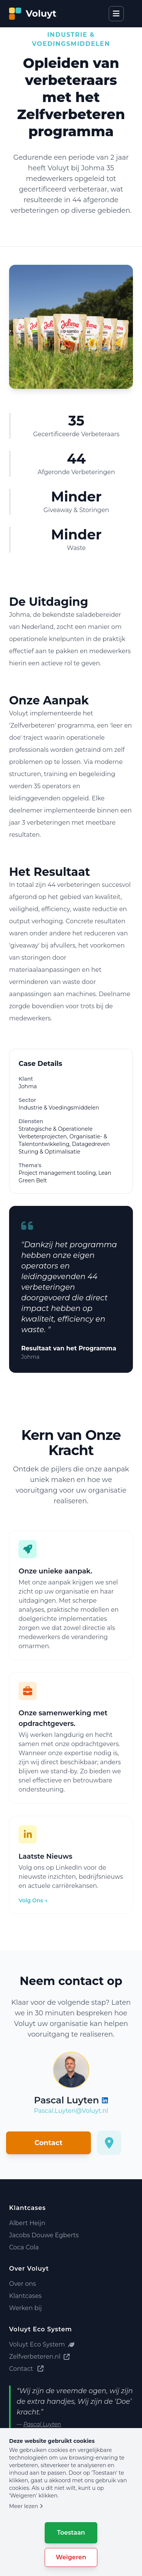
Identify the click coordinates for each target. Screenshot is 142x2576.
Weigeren (71, 2557)
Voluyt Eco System (41, 2344)
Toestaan (71, 2532)
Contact (48, 2143)
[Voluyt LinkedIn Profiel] (105, 2100)
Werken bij (25, 2308)
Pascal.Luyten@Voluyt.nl (71, 2110)
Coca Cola (24, 2247)
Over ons (22, 2283)
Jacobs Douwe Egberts (44, 2235)
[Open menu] (116, 13)
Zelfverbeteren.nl (39, 2356)
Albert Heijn (27, 2223)
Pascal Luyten (42, 2424)
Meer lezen (26, 2506)
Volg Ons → (33, 1900)
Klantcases (25, 2295)
